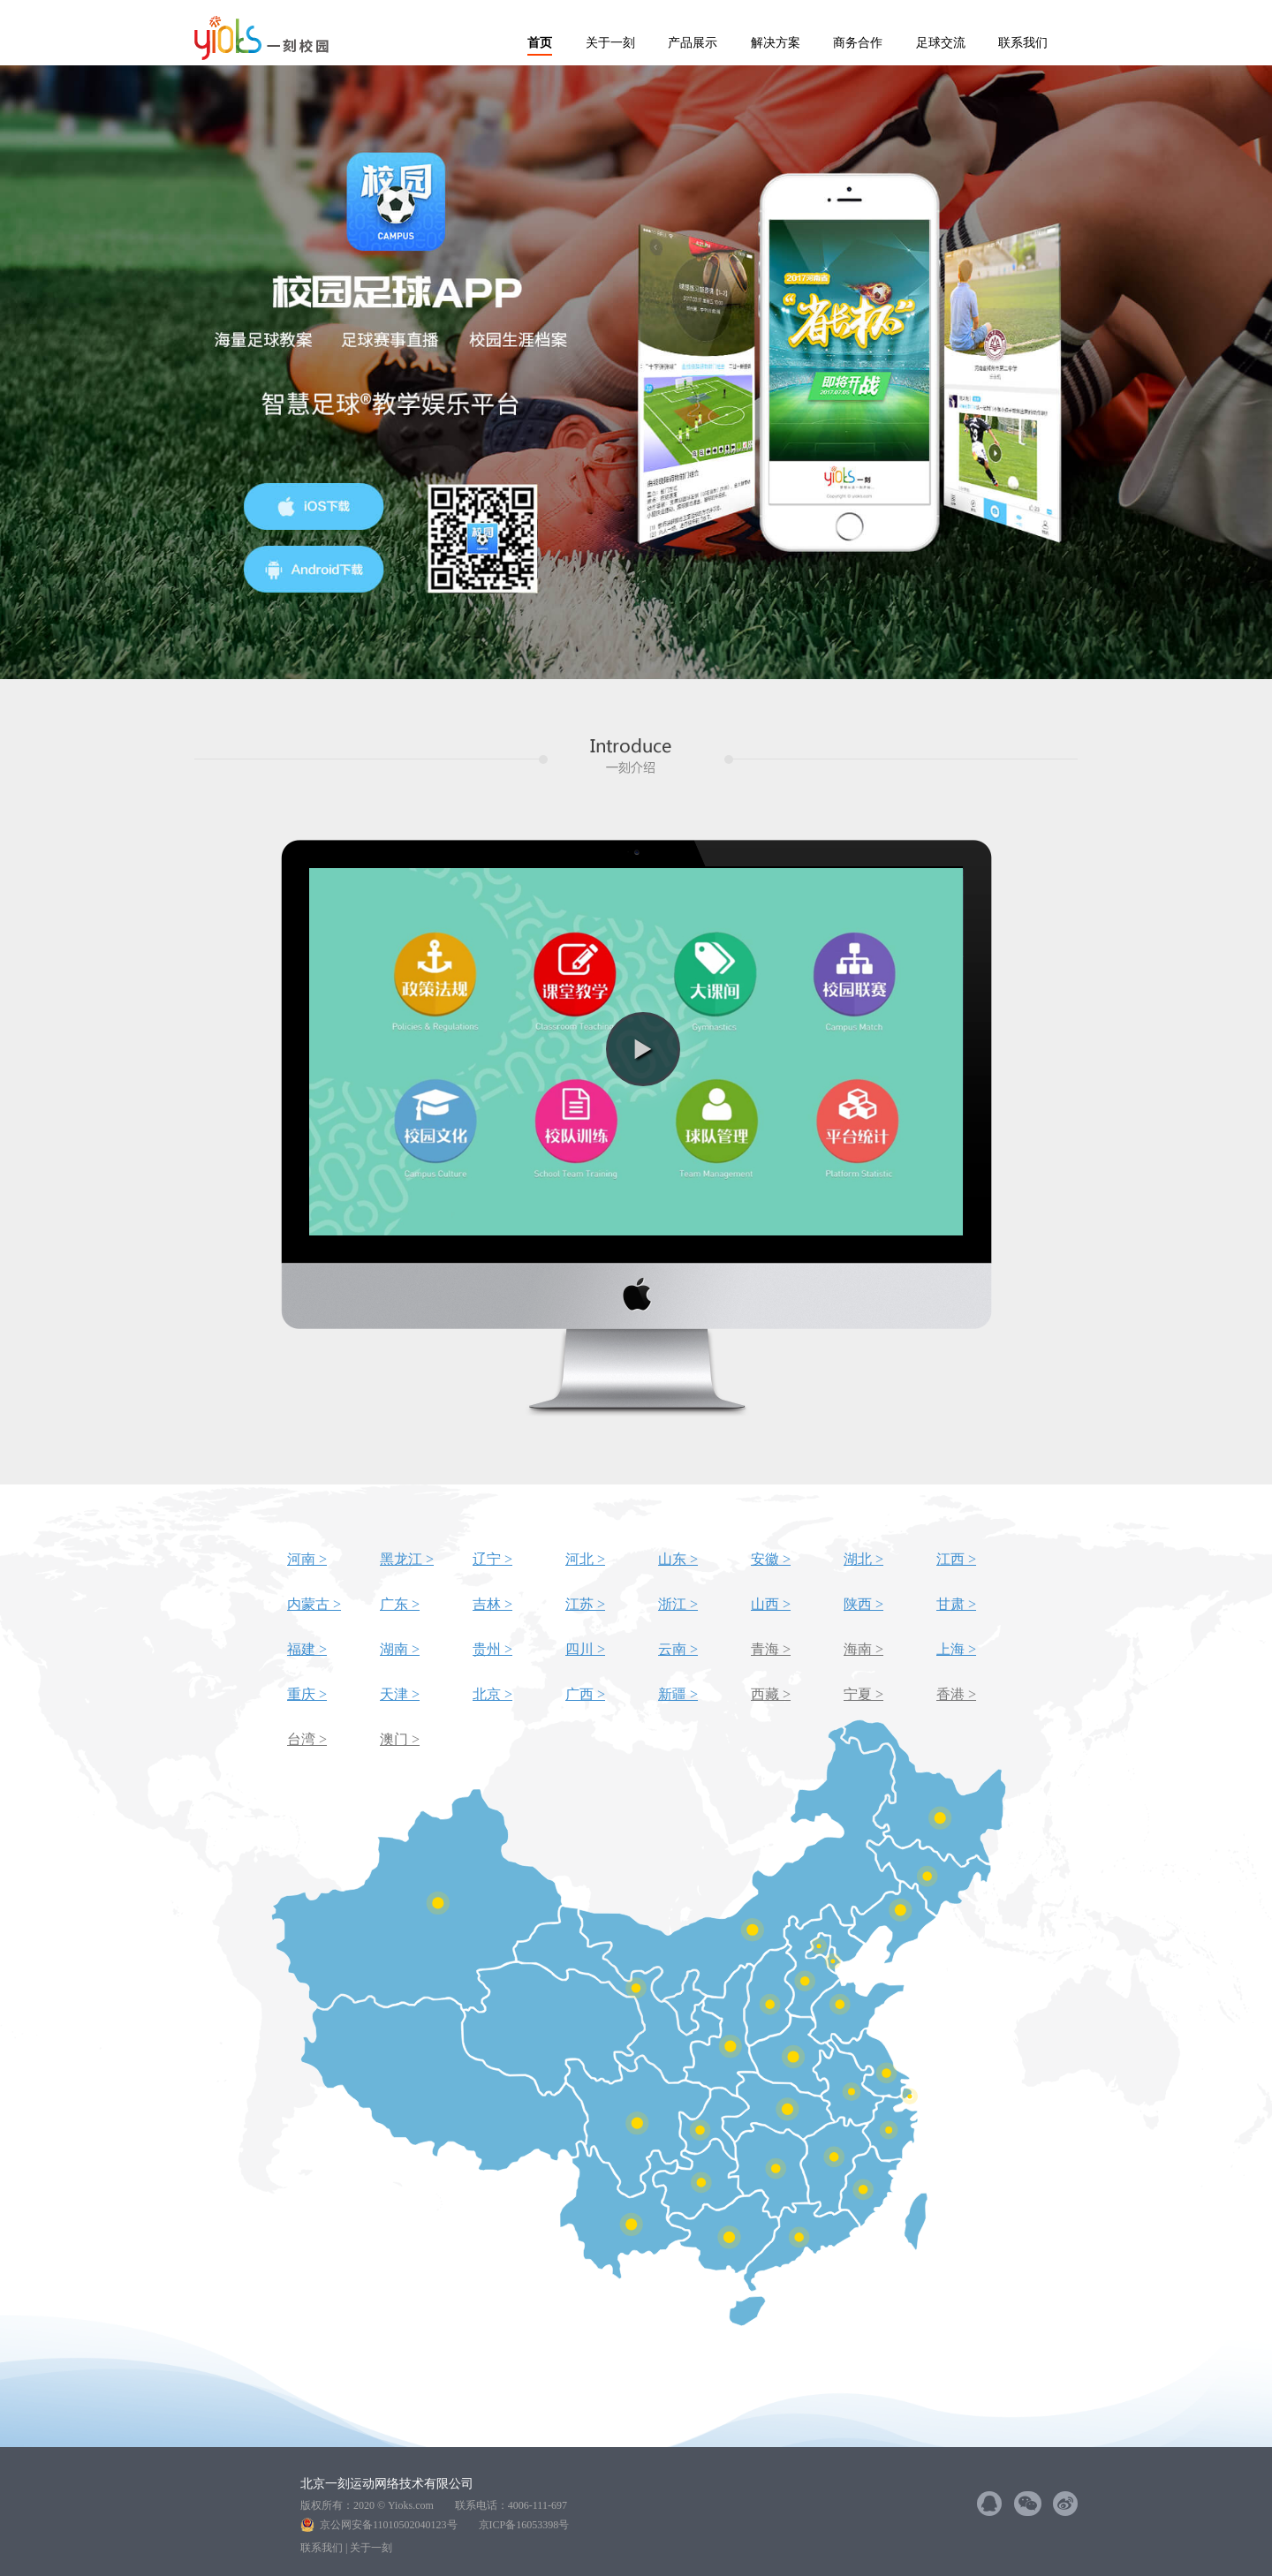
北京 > (492, 1694)
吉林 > (492, 1604)
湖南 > (400, 1649)
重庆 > (307, 1694)
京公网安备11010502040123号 (394, 2525)
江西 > (956, 1559)
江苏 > (585, 1604)
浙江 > (678, 1604)
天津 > (400, 1694)
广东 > (400, 1604)
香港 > (956, 1694)
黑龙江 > (407, 1559)
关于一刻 (610, 42)
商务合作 (857, 42)
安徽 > (771, 1559)
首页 (539, 42)
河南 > (307, 1559)
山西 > (771, 1604)
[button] (643, 1049)
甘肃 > (956, 1604)
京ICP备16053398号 (524, 2525)
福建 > (307, 1649)
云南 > (678, 1649)
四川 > (585, 1649)
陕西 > (863, 1604)
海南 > (863, 1649)
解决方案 (775, 42)
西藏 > (771, 1694)
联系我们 (1023, 42)
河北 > (585, 1559)
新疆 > (678, 1694)
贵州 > (492, 1649)
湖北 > (863, 1559)
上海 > (956, 1649)
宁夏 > (863, 1694)
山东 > (678, 1559)
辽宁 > (492, 1559)
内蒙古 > (314, 1604)
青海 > (771, 1649)
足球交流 (940, 42)
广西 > (585, 1694)
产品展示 (692, 42)
